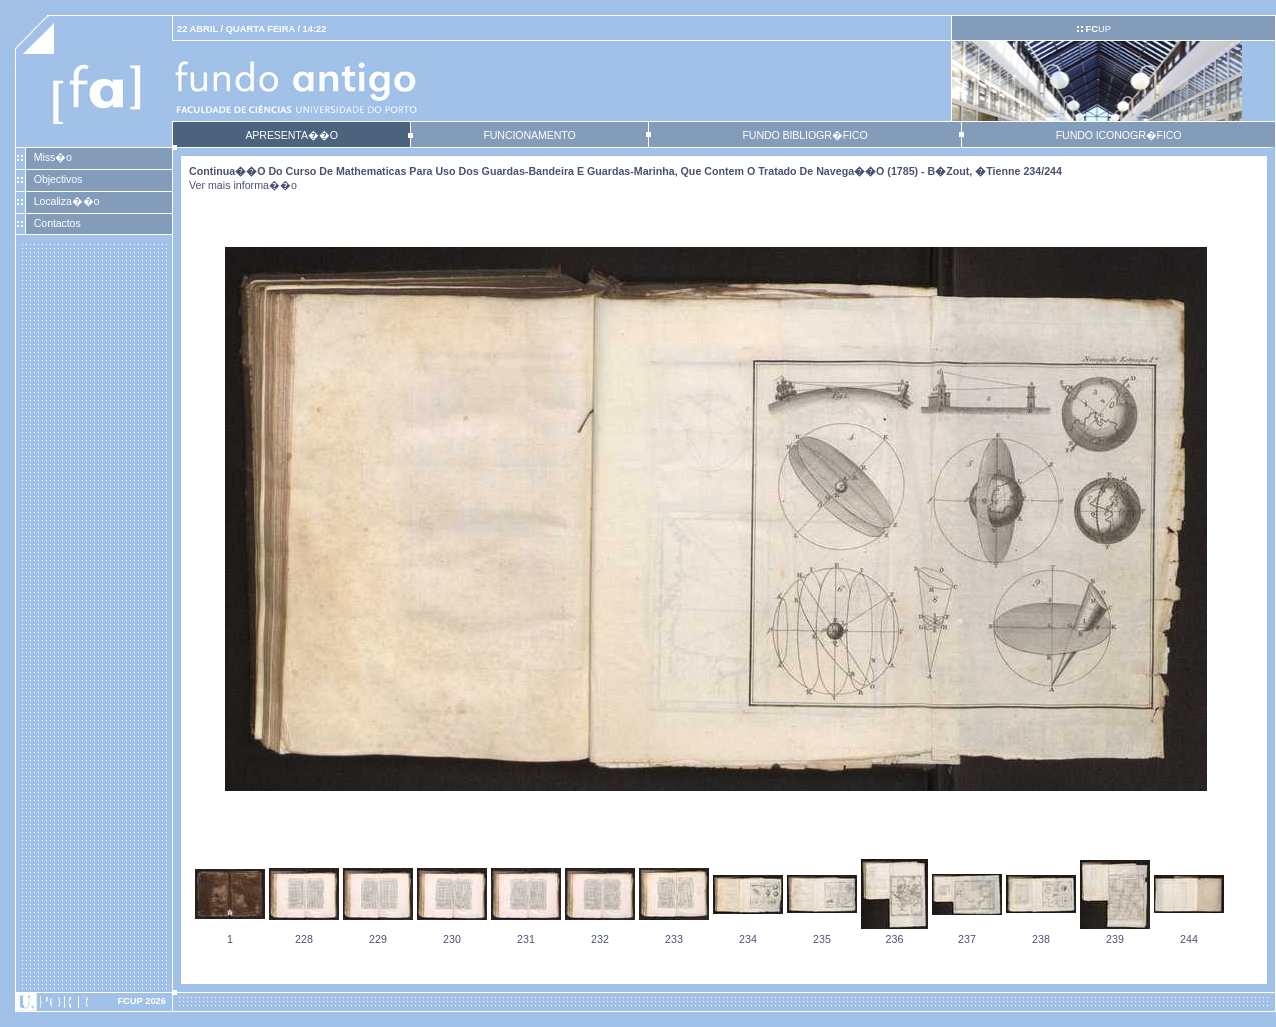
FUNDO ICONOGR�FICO (1119, 135)
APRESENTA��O (291, 135)
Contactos (57, 223)
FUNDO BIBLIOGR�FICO (804, 135)
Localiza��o (67, 201)
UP (1097, 29)
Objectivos (58, 179)
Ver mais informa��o (243, 185)
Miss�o (53, 157)
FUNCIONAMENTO (529, 135)
